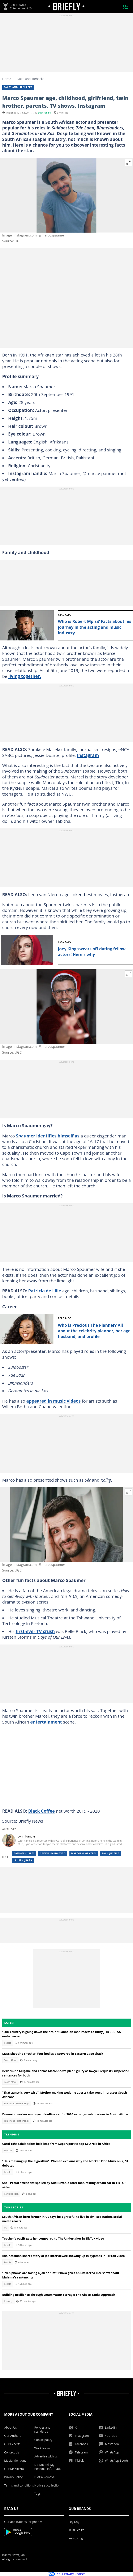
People (7, 2042)
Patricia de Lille (44, 1291)
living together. (24, 676)
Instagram (88, 755)
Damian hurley (24, 1853)
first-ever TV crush (35, 1631)
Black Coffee (41, 1811)
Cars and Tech (11, 2193)
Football (8, 2150)
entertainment (46, 1722)
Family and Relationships (16, 2103)
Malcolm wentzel (83, 1853)
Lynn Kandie (44, 112)
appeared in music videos (53, 1401)
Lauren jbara (22, 1860)
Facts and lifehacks (30, 79)
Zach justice (110, 1853)
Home (6, 79)
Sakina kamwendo (53, 1853)
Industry (8, 2301)
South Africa (10, 2060)
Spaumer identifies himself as (48, 1136)
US (5, 2227)
